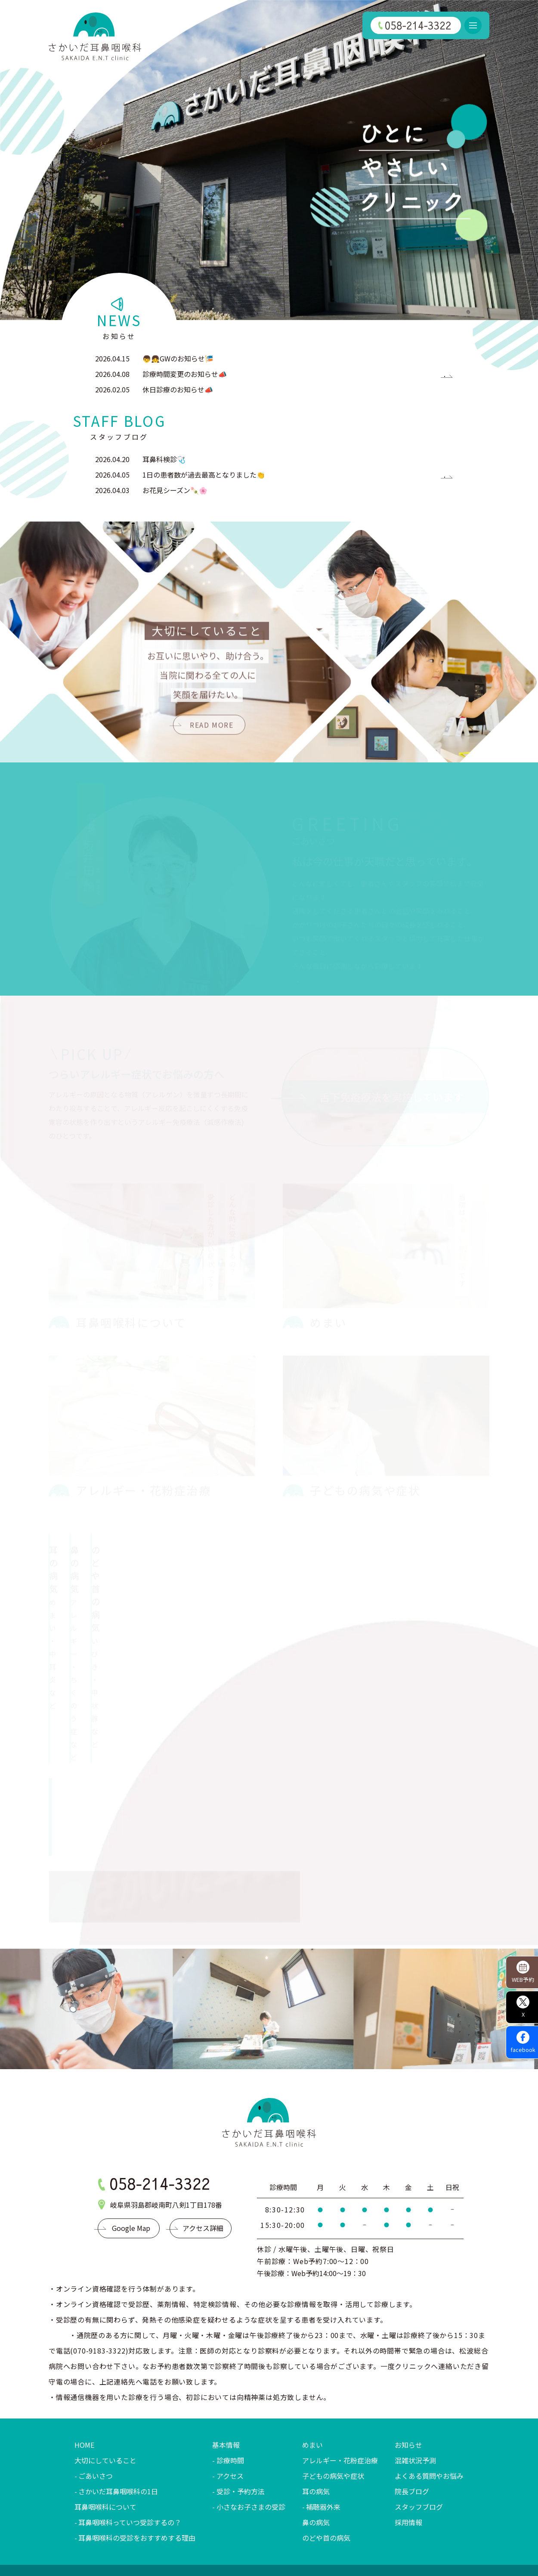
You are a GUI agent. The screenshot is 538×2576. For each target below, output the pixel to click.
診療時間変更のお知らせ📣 (184, 374)
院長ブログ (412, 2416)
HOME (84, 2370)
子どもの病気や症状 (333, 2401)
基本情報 (226, 2370)
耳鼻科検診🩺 (164, 459)
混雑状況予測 (415, 2385)
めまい (312, 2370)
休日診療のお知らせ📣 (177, 389)
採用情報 (408, 2447)
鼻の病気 (316, 2447)
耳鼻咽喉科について (105, 2432)
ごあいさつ (95, 2401)
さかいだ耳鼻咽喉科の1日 (118, 2416)
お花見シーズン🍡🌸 (174, 490)
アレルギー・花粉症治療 (340, 2385)
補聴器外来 (323, 2432)
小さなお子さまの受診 (250, 2432)
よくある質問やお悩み (429, 2401)
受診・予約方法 (240, 2416)
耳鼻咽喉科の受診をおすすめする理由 (136, 2463)
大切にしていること (105, 2385)
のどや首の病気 (326, 2463)
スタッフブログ (419, 2432)
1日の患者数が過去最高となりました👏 (203, 474)
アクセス (230, 2401)
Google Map (131, 2153)
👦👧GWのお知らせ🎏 (177, 358)
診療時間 (230, 2385)
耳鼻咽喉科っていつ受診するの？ (129, 2447)
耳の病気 (316, 2416)
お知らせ (408, 2370)
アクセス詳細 (202, 2153)
